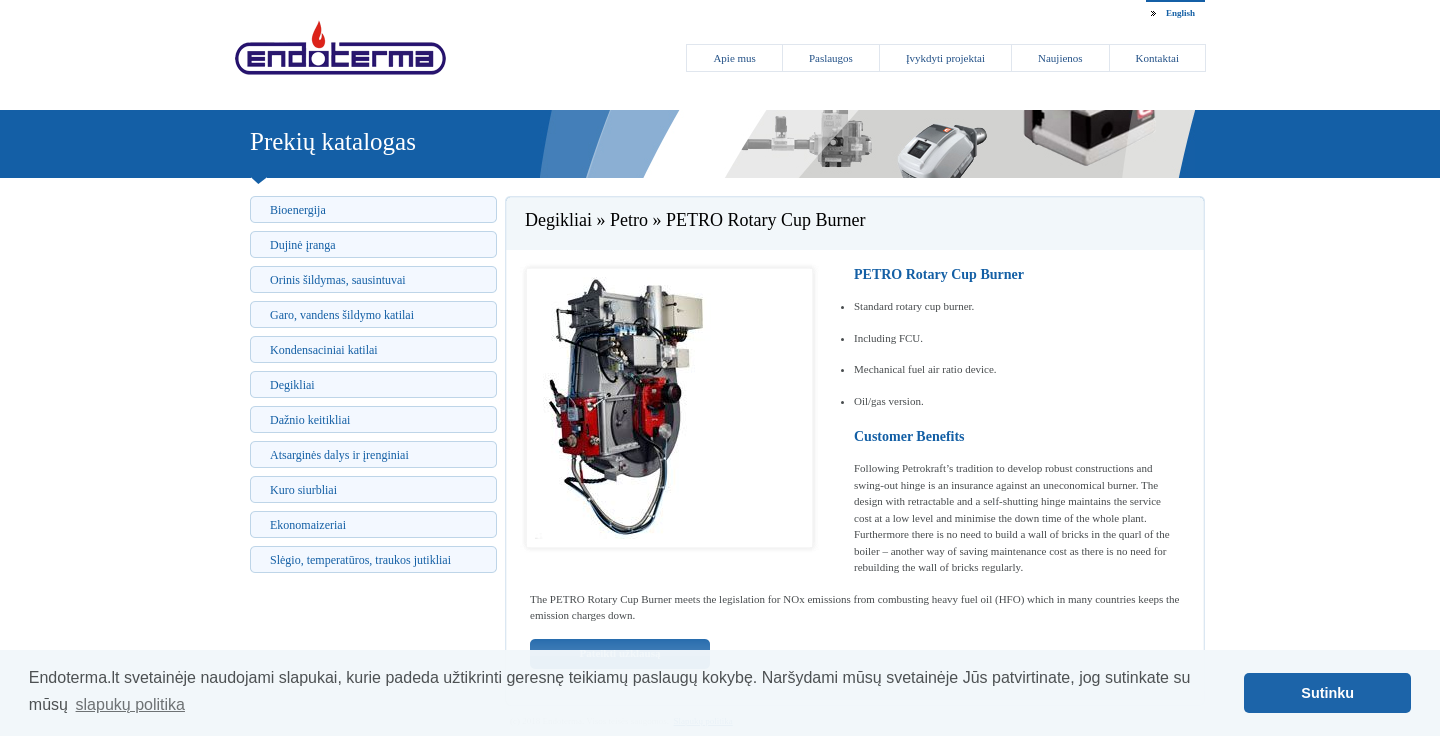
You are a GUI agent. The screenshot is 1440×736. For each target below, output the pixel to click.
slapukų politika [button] (130, 704)
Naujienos (1060, 58)
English (1180, 13)
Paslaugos (831, 58)
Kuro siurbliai (303, 490)
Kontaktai (1157, 58)
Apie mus (734, 58)
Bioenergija (298, 210)
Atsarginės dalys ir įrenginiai (339, 455)
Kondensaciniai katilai (324, 350)
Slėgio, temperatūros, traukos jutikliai (360, 560)
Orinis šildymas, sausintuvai (338, 280)
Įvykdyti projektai (945, 58)
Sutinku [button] (1327, 693)
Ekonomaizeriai (308, 525)
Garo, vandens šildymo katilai (342, 315)
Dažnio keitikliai (310, 420)
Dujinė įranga (303, 245)
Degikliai (292, 385)
